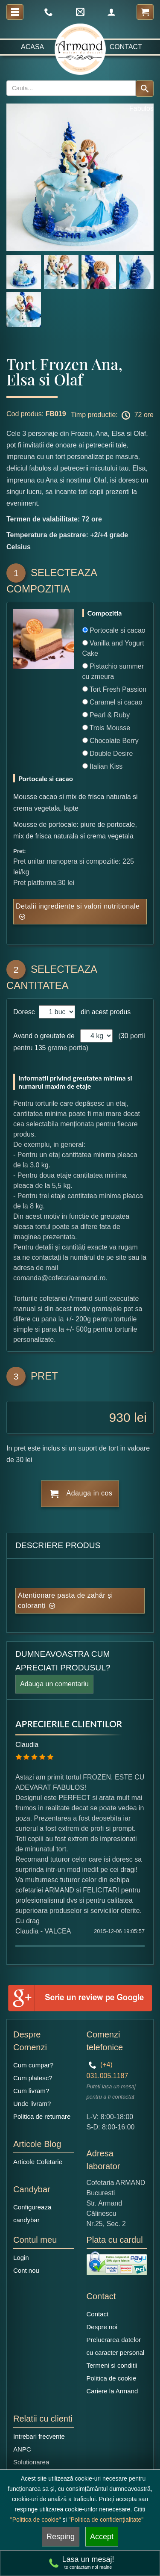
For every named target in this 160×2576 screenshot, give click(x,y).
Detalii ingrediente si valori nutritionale (78, 906)
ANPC (22, 2449)
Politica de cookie (112, 2378)
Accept (101, 2536)
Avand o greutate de (44, 1035)
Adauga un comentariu (54, 1684)
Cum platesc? (32, 2078)
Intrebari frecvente (39, 2436)
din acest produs (104, 1012)
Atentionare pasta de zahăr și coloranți (65, 1600)
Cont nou (26, 2270)
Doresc (25, 1012)
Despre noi (102, 2326)
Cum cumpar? (33, 2065)
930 (120, 1417)
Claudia (26, 1744)
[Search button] (145, 88)
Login (21, 2257)
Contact (126, 46)
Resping (61, 2536)
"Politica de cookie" (35, 2519)
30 (124, 1035)
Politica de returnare (41, 2116)
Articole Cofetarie (37, 2161)
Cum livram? (31, 2090)
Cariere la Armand (112, 2391)
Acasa (32, 46)
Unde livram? (32, 2103)
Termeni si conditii (112, 2365)
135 (40, 1047)
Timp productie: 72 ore (112, 415)
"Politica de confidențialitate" (106, 2519)
